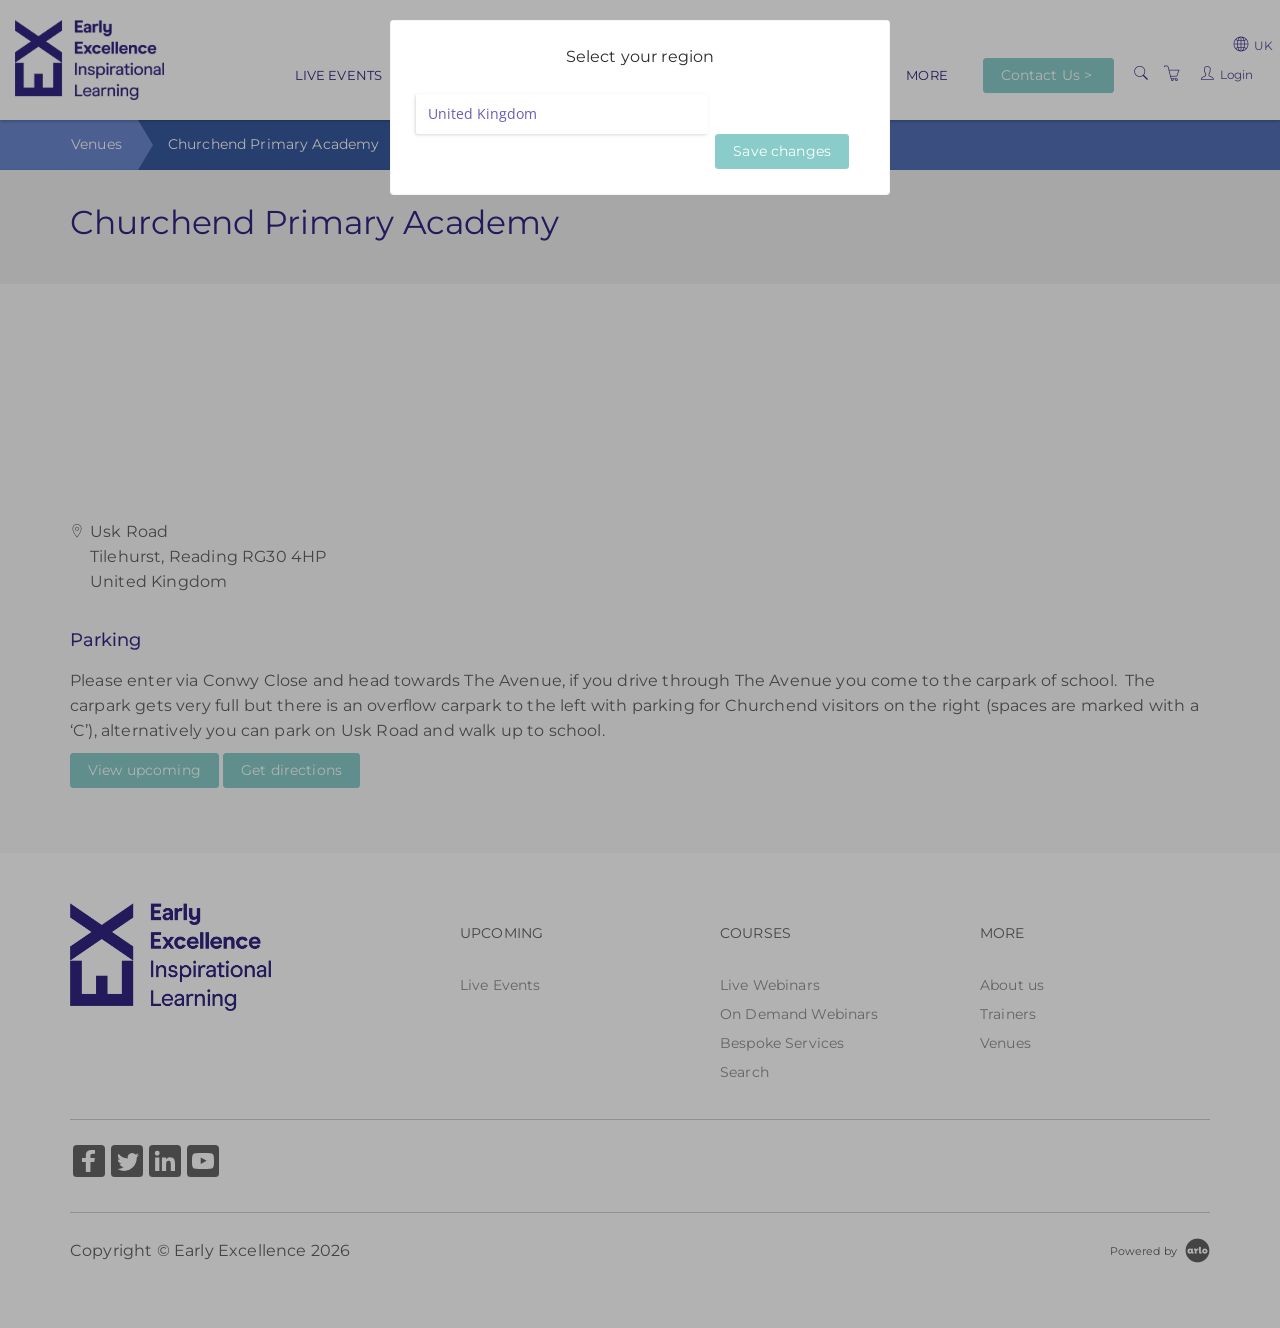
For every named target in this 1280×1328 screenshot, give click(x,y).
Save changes (782, 151)
